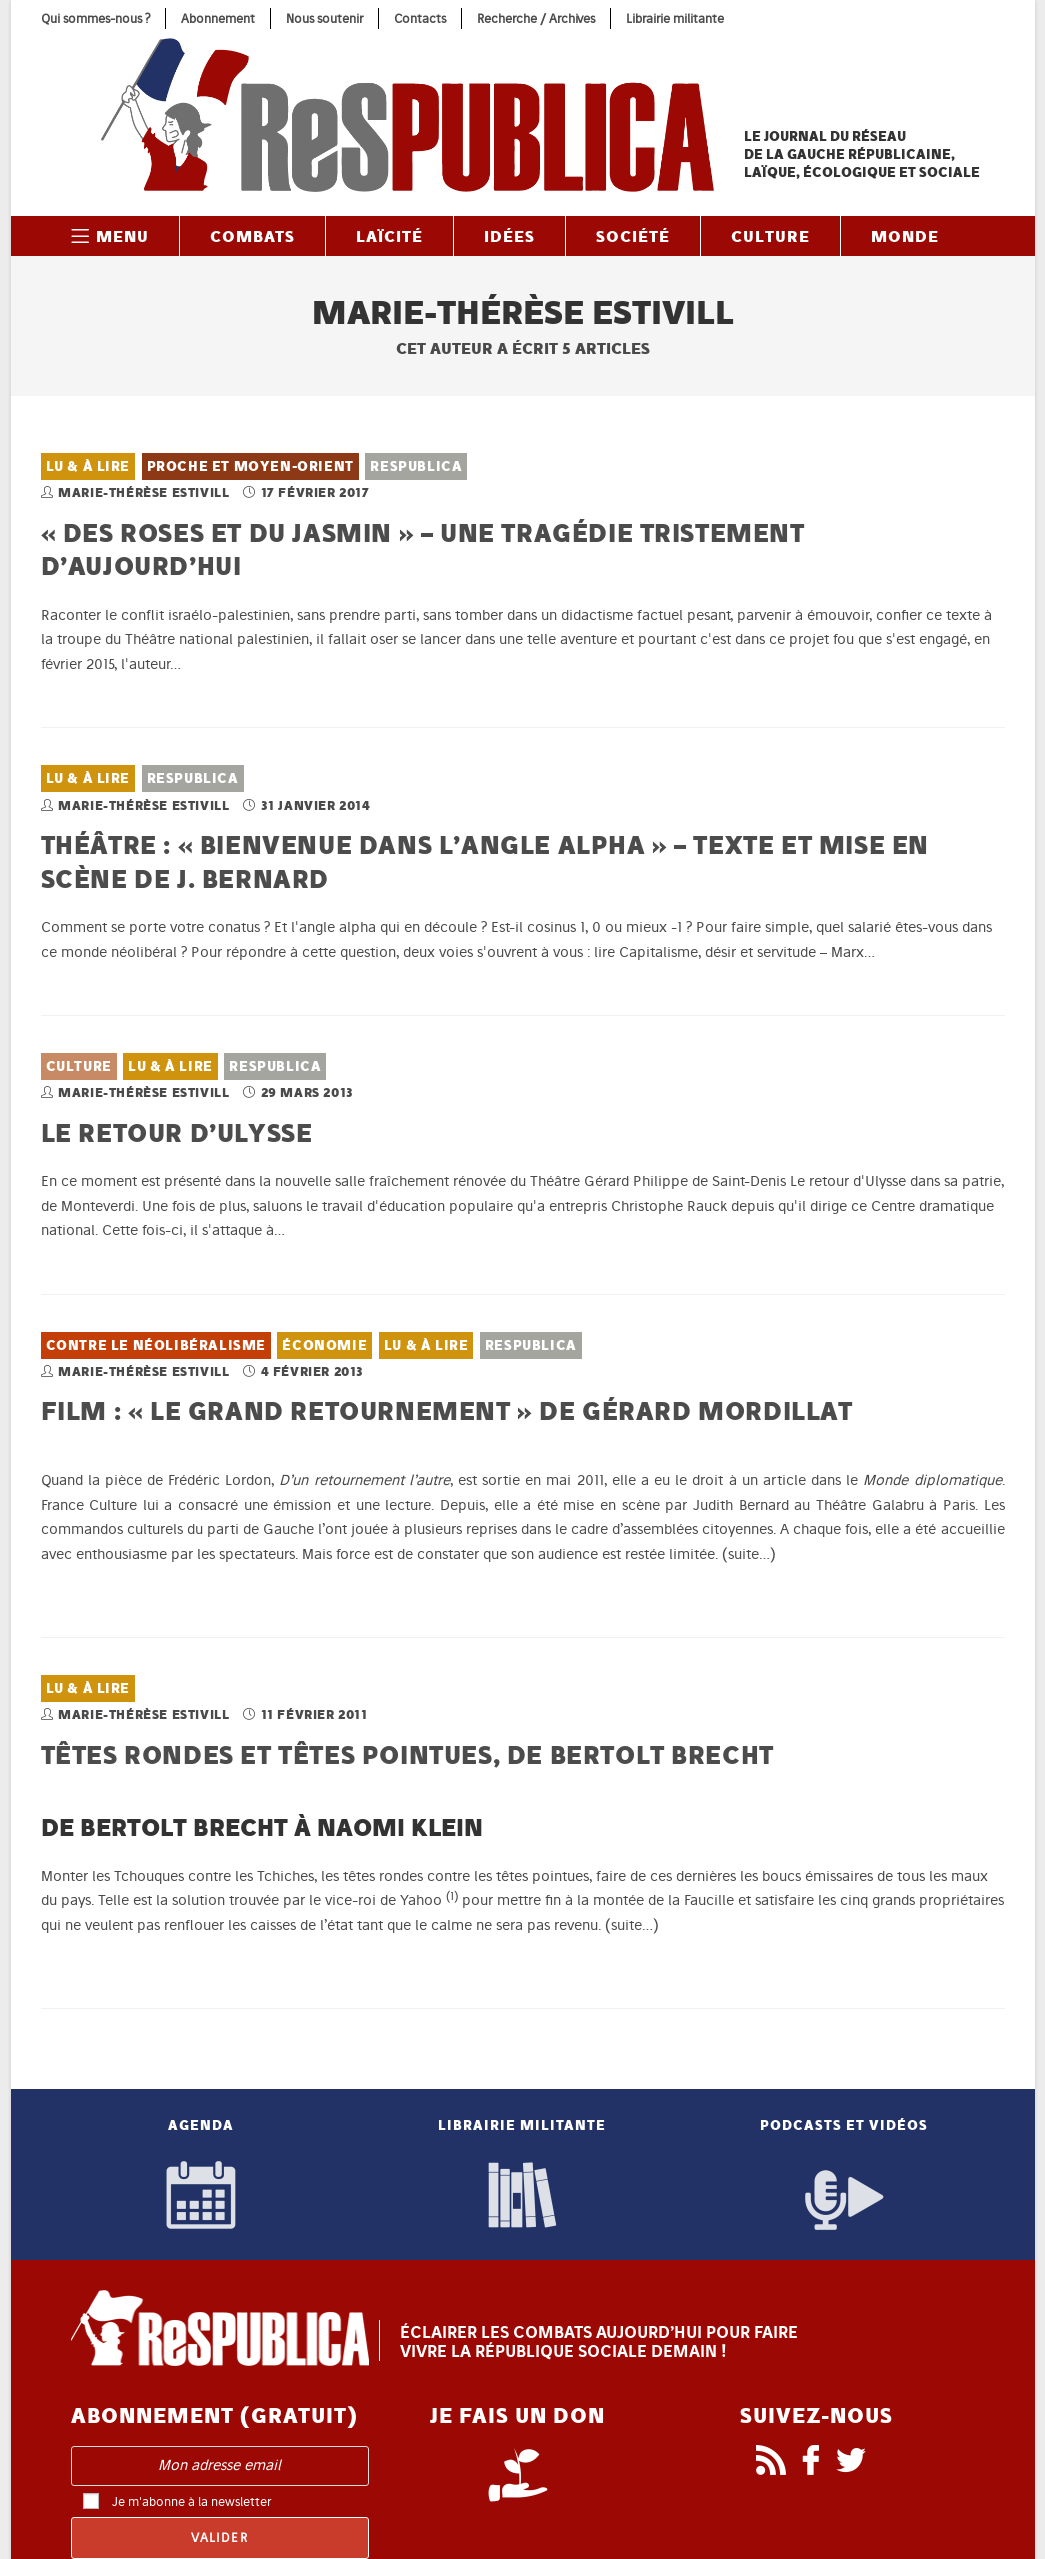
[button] (452, 1900)
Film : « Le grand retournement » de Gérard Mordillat (447, 1410)
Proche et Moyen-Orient (250, 466)
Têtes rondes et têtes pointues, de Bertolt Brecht (407, 1754)
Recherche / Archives (536, 18)
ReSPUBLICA (416, 466)
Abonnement (218, 18)
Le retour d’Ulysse (177, 1132)
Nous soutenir (324, 18)
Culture (79, 1066)
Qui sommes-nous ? (95, 18)
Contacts (420, 18)
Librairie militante (675, 18)
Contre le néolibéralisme (156, 1345)
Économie (324, 1345)
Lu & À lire (88, 466)
